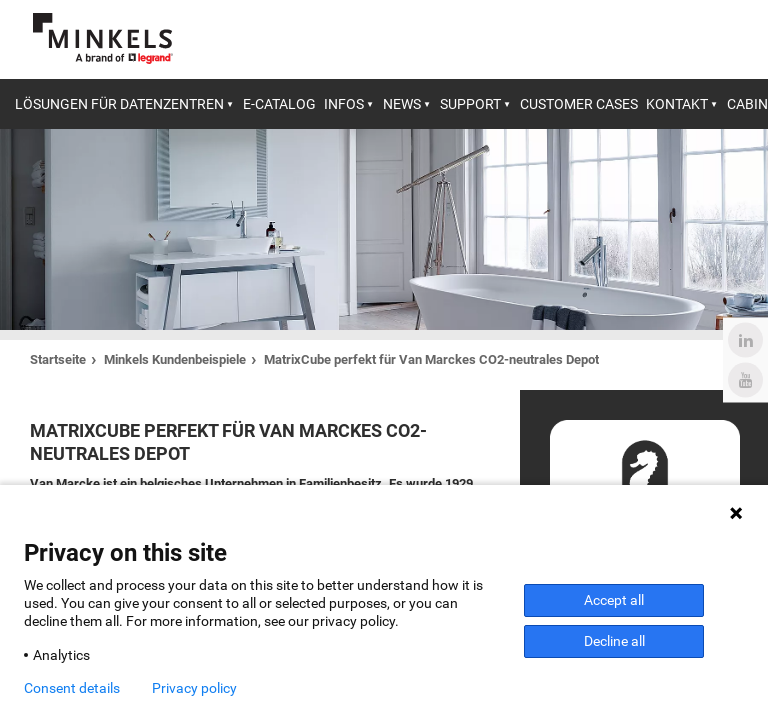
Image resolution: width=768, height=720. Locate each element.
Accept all (614, 600)
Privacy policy (194, 688)
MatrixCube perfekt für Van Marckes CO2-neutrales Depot (431, 359)
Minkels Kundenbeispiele (175, 359)
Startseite (58, 359)
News (402, 104)
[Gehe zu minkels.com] (103, 38)
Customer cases (579, 104)
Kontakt (677, 104)
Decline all (614, 641)
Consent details (72, 688)
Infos (344, 104)
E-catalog (279, 104)
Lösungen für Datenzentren (119, 104)
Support (470, 104)
